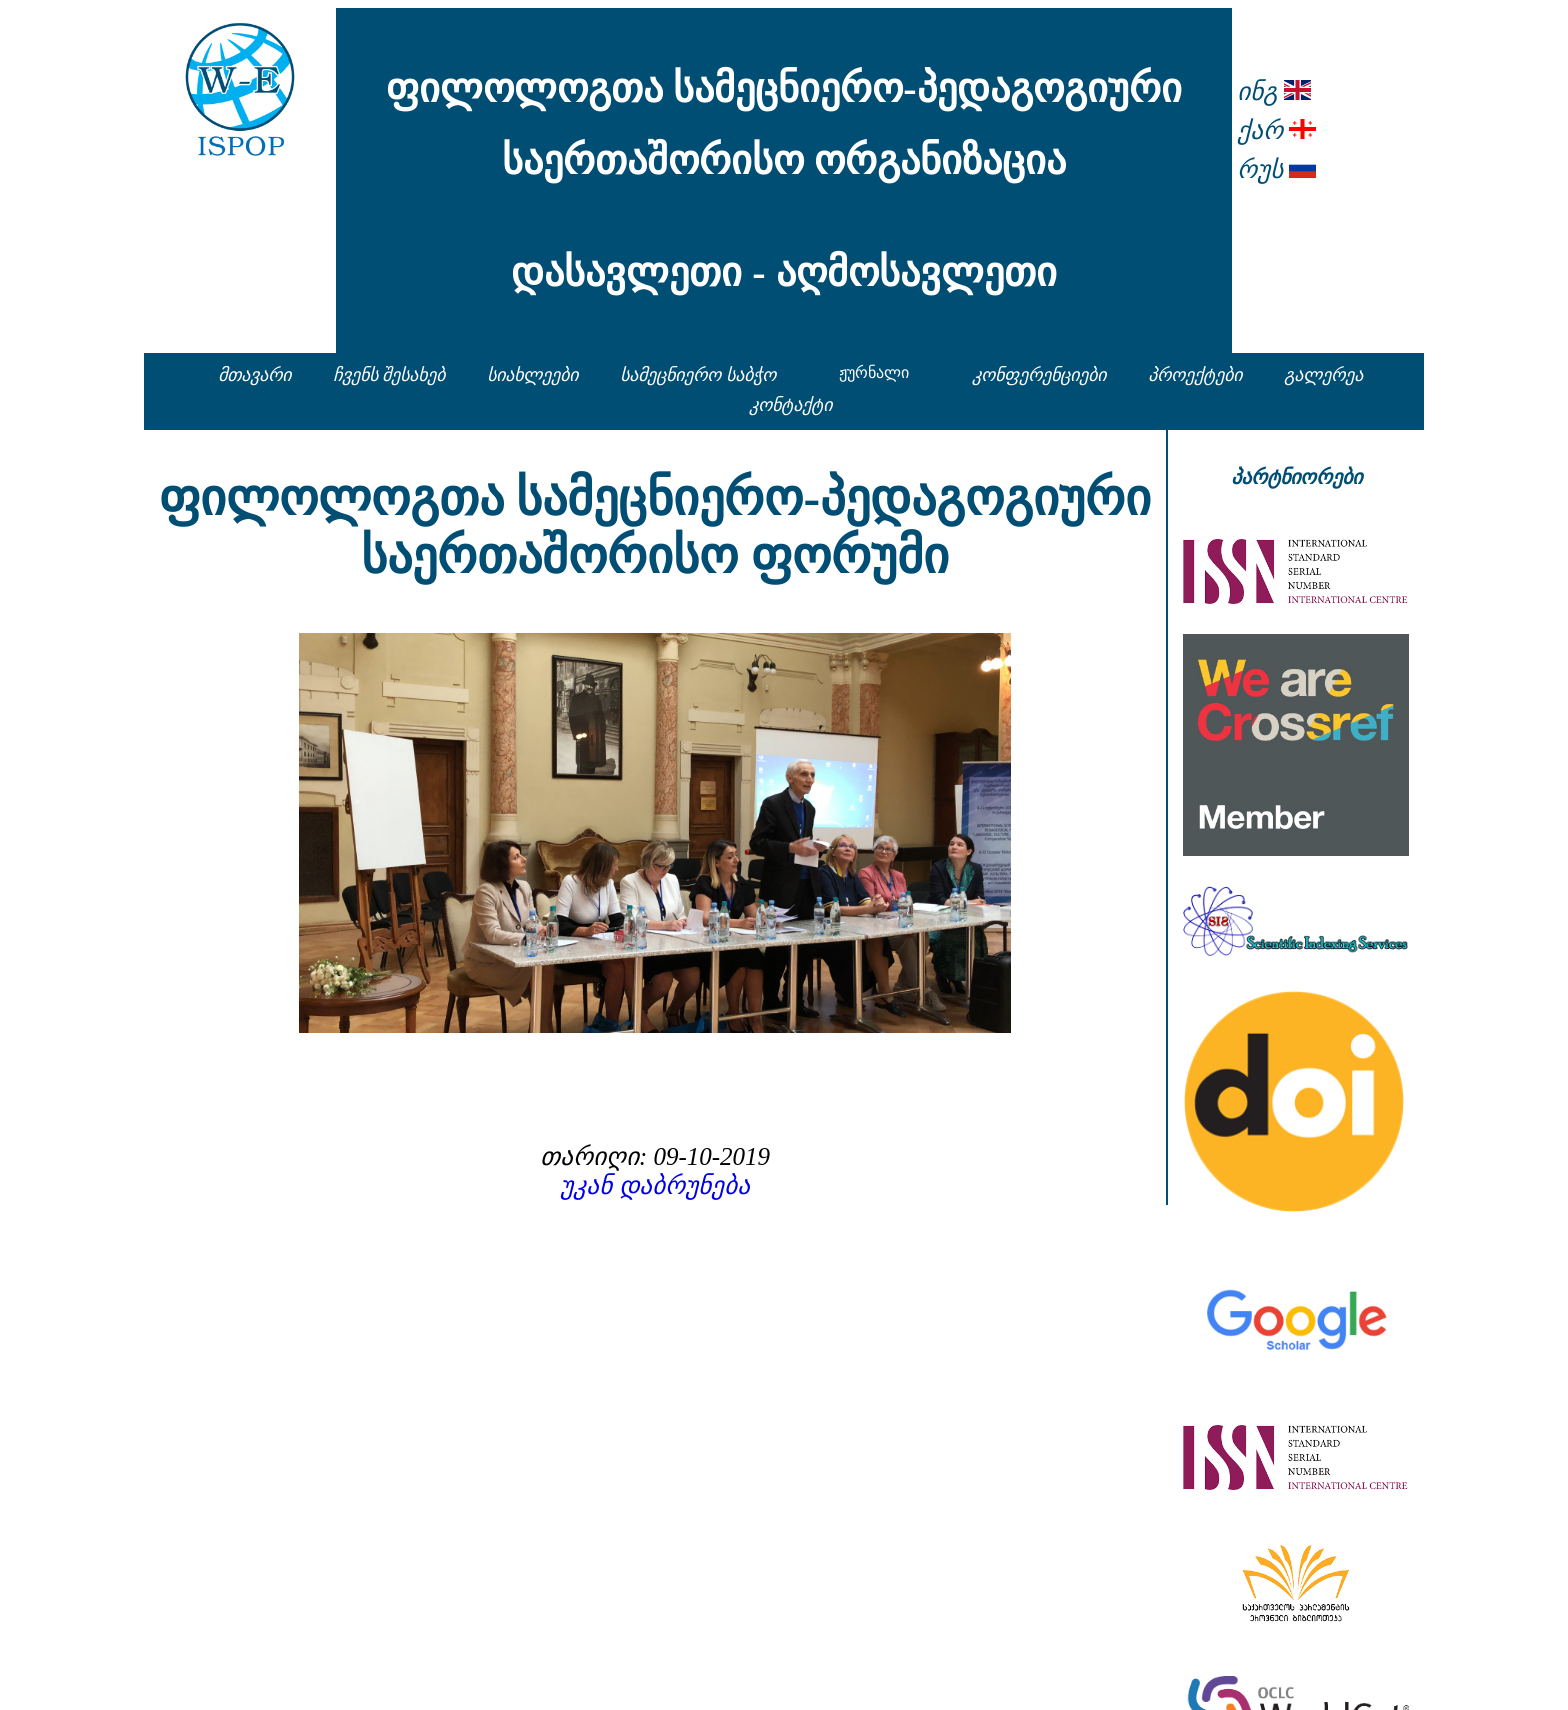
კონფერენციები (1039, 375)
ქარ (1276, 130)
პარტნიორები (1296, 477)
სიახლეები (532, 375)
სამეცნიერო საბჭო (698, 375)
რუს (1276, 169)
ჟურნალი (874, 372)
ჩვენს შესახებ (389, 375)
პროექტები (1195, 375)
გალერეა (1323, 375)
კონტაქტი (790, 405)
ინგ (1274, 91)
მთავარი (254, 375)
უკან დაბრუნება (654, 1185)
